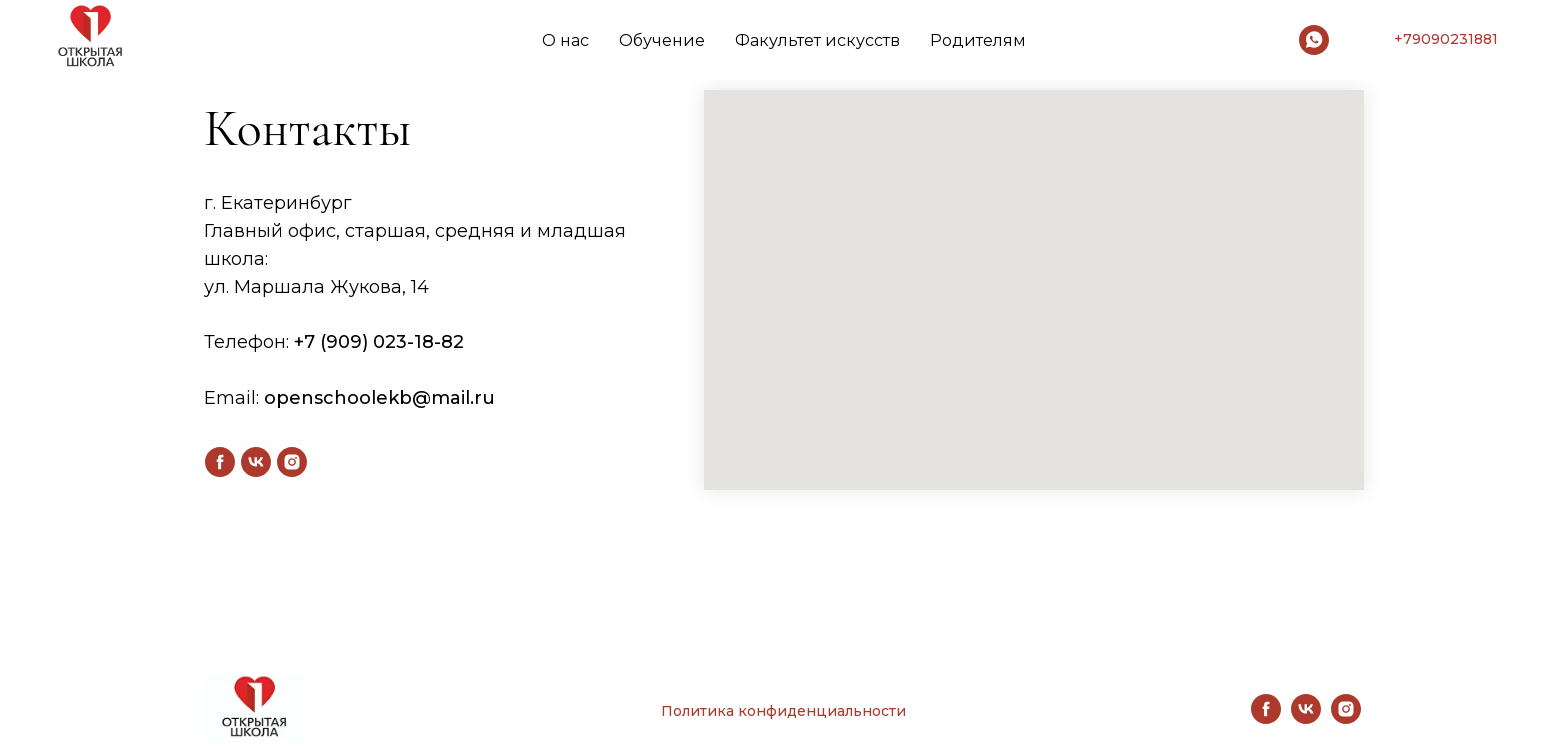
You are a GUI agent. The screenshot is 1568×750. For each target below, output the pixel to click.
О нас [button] (565, 40)
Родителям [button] (978, 40)
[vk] (256, 462)
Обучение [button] (662, 40)
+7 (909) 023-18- (367, 342)
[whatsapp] (1314, 40)
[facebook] (220, 462)
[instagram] (292, 462)
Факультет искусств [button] (817, 40)
